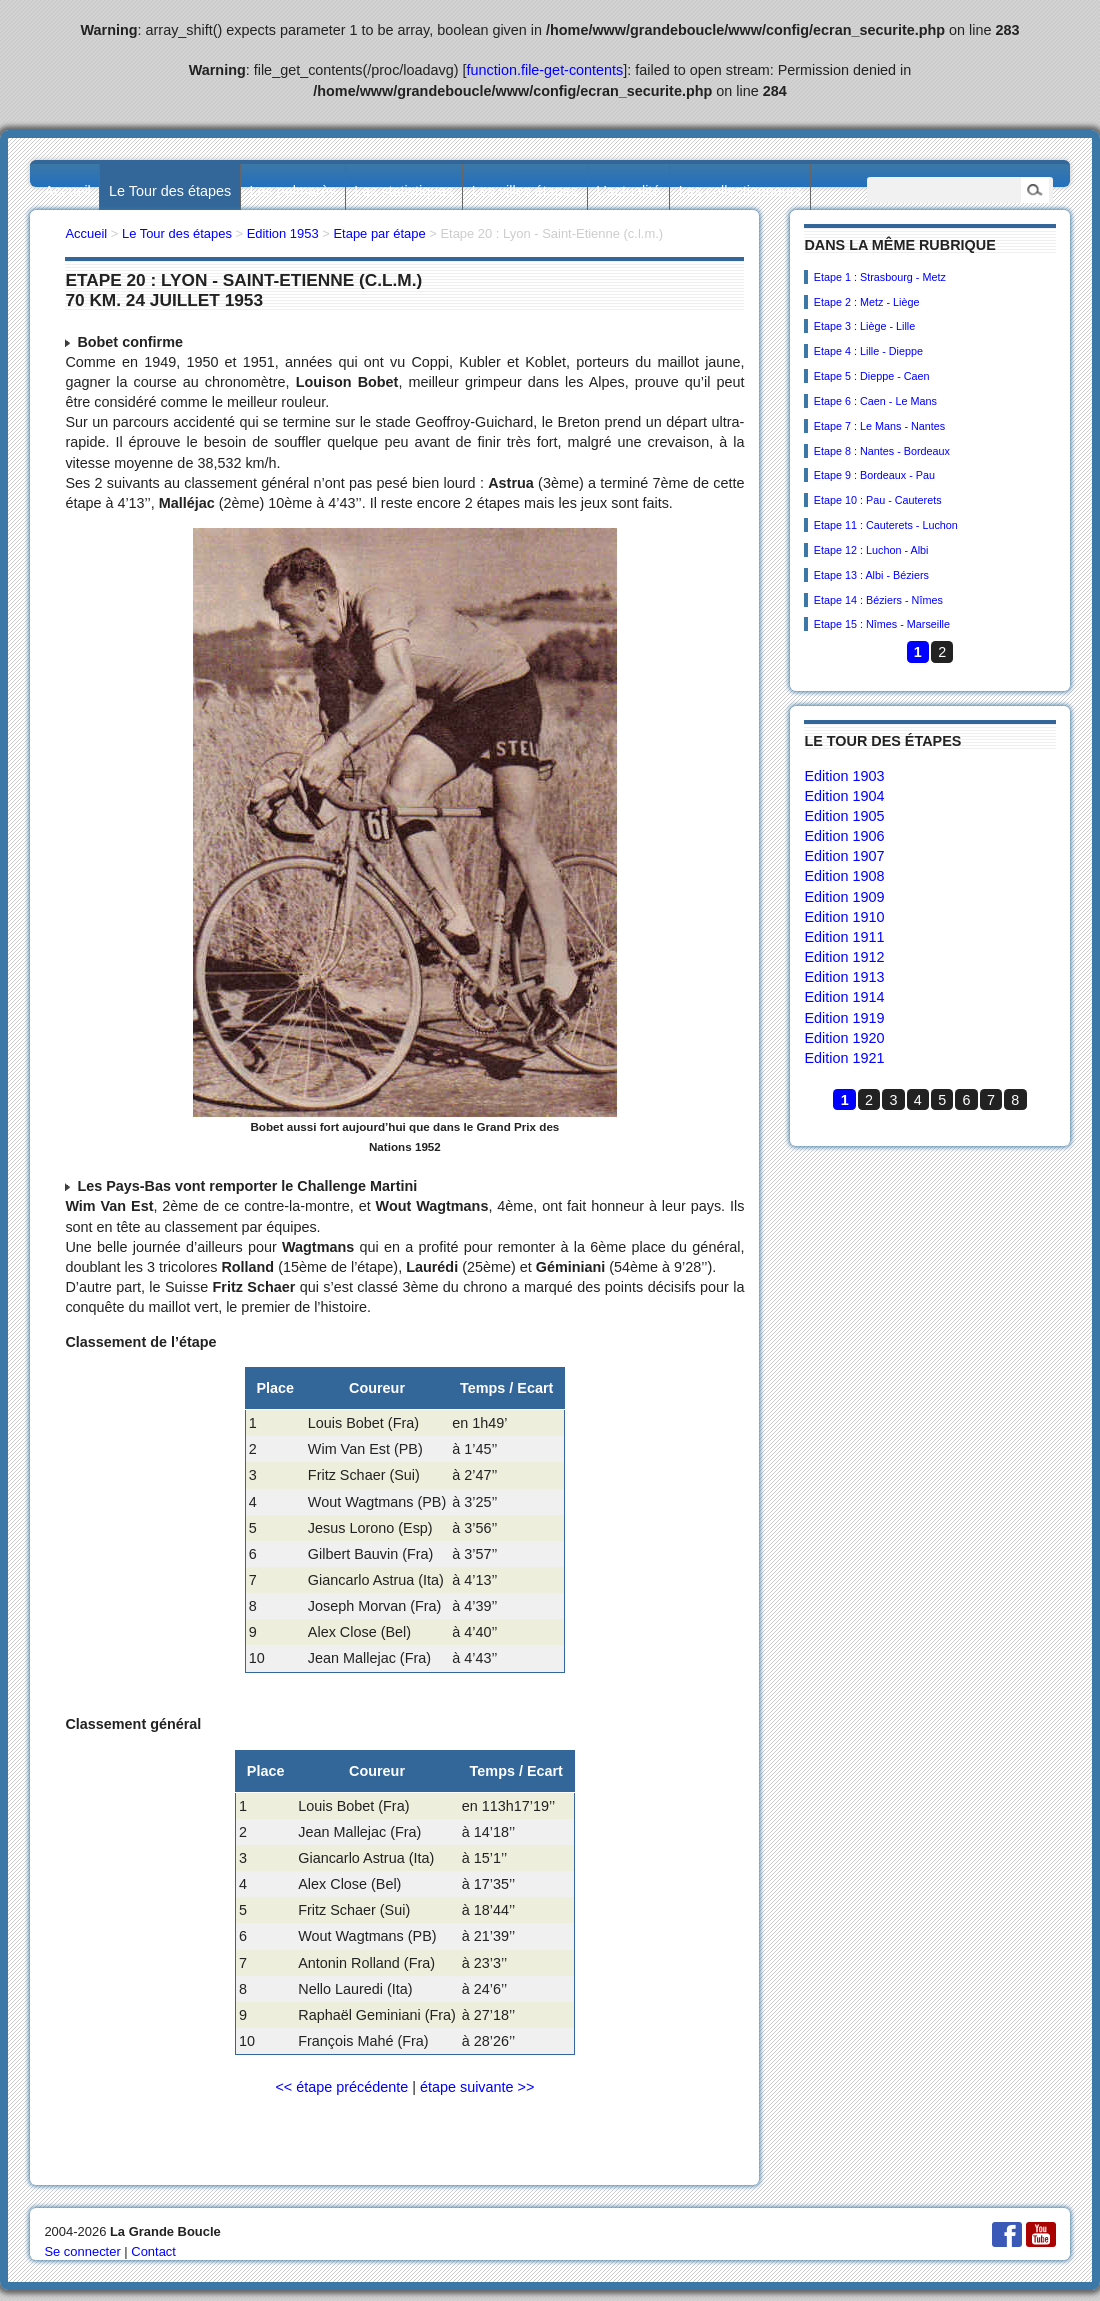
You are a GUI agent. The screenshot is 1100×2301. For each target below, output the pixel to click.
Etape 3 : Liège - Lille (864, 326)
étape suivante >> (477, 2087)
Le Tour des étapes (170, 191)
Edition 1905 (844, 816)
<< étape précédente (341, 2087)
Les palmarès (293, 191)
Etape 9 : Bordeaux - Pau (874, 475)
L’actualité (628, 191)
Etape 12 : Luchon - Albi (871, 550)
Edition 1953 (283, 233)
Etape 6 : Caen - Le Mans (875, 401)
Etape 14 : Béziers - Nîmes (878, 600)
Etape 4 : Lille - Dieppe (868, 351)
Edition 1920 (844, 1038)
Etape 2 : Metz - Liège (867, 302)
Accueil (67, 191)
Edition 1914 (844, 997)
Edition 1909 (844, 897)
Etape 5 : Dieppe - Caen (872, 376)
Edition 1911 (844, 937)
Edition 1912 (844, 957)
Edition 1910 (844, 917)
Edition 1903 (844, 776)
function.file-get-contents (545, 70)
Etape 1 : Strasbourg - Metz (880, 277)
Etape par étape (379, 233)
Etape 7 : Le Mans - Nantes (879, 426)
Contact (153, 2251)
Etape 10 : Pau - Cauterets (878, 500)
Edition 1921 (844, 1058)
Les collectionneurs (740, 191)
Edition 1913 (844, 977)
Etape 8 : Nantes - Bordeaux (882, 451)
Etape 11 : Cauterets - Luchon (886, 525)
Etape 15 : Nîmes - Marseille (882, 624)
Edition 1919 (844, 1018)
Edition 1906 (844, 836)
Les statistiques (403, 191)
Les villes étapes (525, 191)
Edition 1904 (844, 796)
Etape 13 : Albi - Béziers (871, 575)
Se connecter (82, 2251)
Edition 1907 (844, 856)
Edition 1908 (844, 876)
